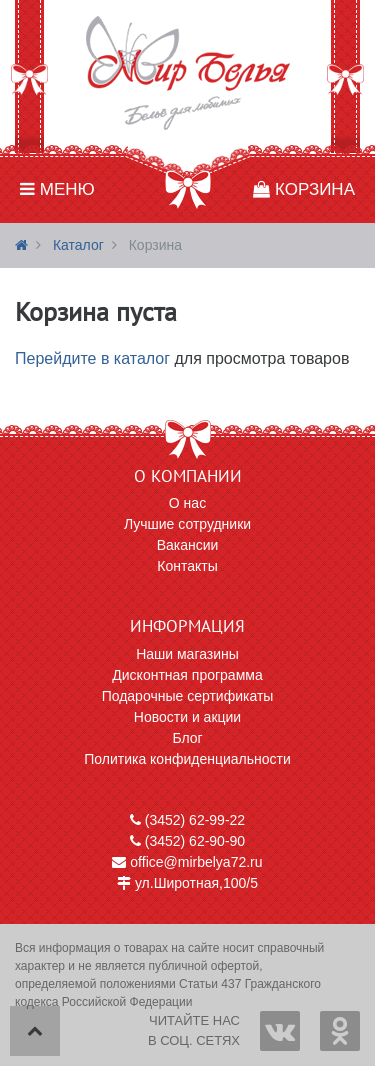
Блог (187, 738)
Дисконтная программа (187, 675)
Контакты (187, 566)
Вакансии (188, 545)
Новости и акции (187, 717)
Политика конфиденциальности (187, 759)
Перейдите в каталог (92, 358)
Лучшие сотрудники (187, 524)
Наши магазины (187, 654)
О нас (187, 503)
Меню (57, 189)
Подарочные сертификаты (188, 696)
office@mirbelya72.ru (187, 862)
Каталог (78, 245)
